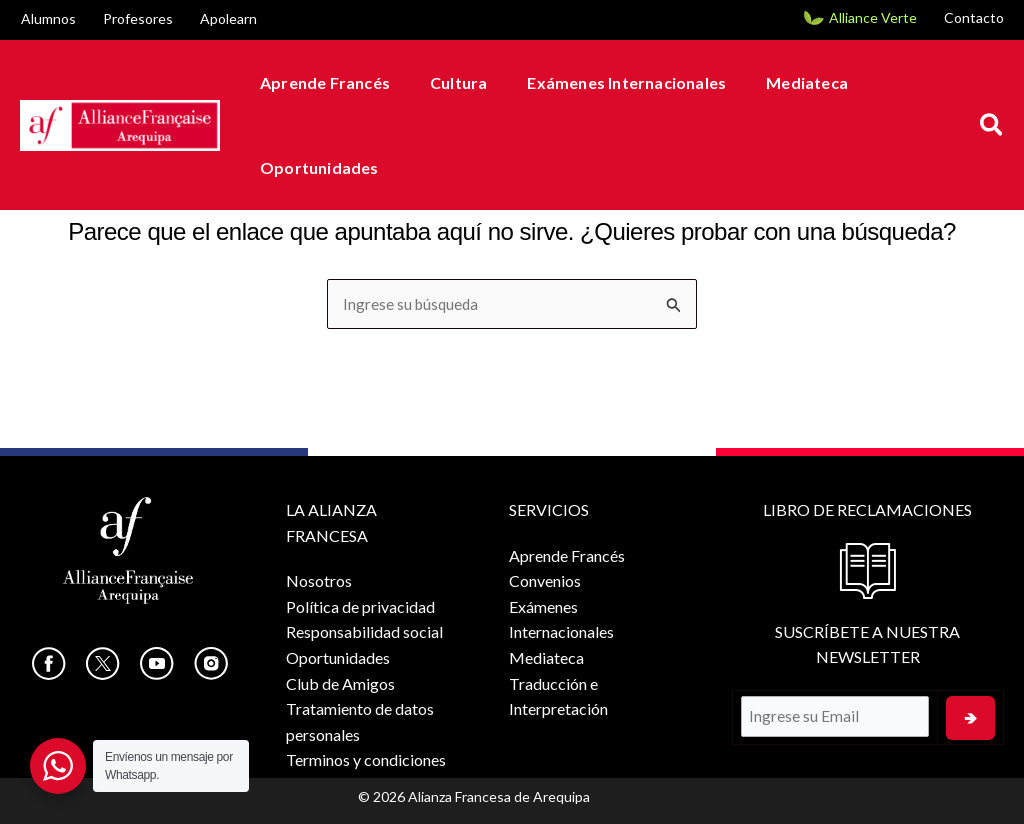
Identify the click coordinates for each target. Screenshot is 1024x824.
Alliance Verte (873, 17)
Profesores (138, 18)
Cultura (446, 82)
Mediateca (779, 82)
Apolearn (228, 18)
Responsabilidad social (364, 631)
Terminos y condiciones (366, 759)
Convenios (541, 580)
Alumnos (48, 18)
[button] (992, 125)
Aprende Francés (321, 82)
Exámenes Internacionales (606, 82)
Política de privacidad (360, 606)
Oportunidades (315, 167)
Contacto (974, 17)
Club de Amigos (340, 683)
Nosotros (319, 580)
